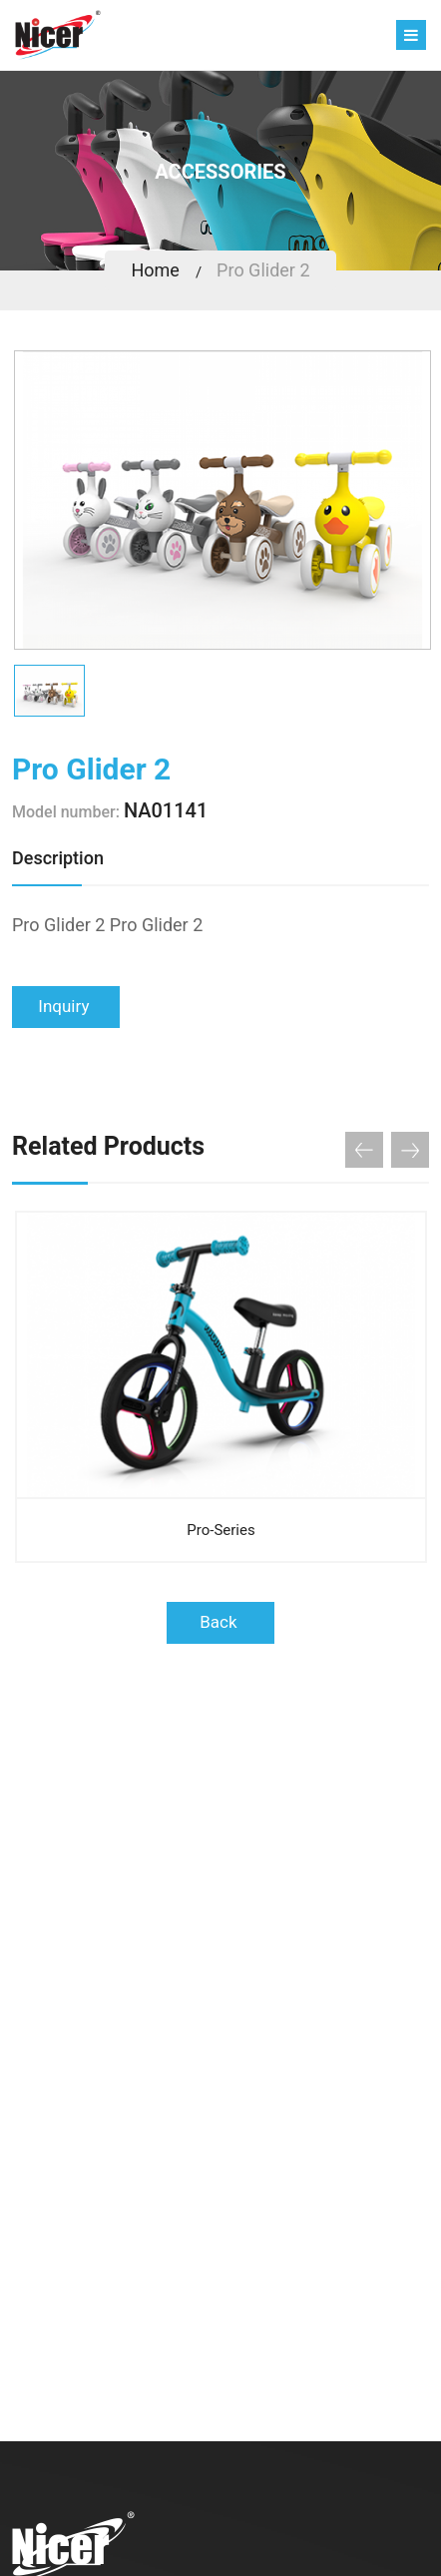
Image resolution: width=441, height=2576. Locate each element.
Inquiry (65, 1006)
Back (220, 1622)
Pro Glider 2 (263, 269)
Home (155, 269)
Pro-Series (220, 1530)
